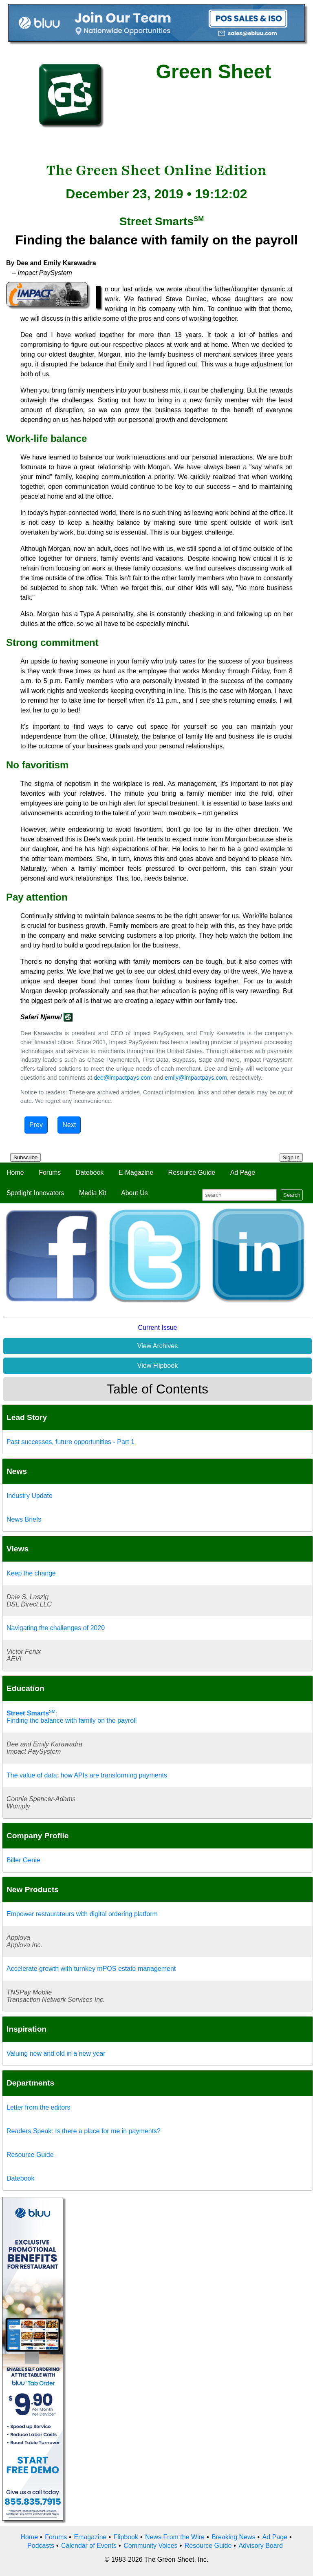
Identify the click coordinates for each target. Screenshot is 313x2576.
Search (291, 1195)
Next (69, 1124)
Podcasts (40, 2545)
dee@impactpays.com (123, 1077)
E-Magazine (136, 1172)
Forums (50, 1172)
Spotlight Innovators (35, 1192)
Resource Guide (192, 1172)
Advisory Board (260, 2545)
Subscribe (25, 1157)
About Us (134, 1192)
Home (15, 1172)
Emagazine (90, 2537)
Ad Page (242, 1172)
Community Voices (150, 2545)
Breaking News (234, 2537)
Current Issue (157, 1327)
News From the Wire (175, 2537)
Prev (36, 1124)
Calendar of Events (89, 2545)
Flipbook (126, 2537)
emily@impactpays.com (196, 1077)
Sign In (291, 1157)
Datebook (90, 1172)
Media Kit (92, 1192)
